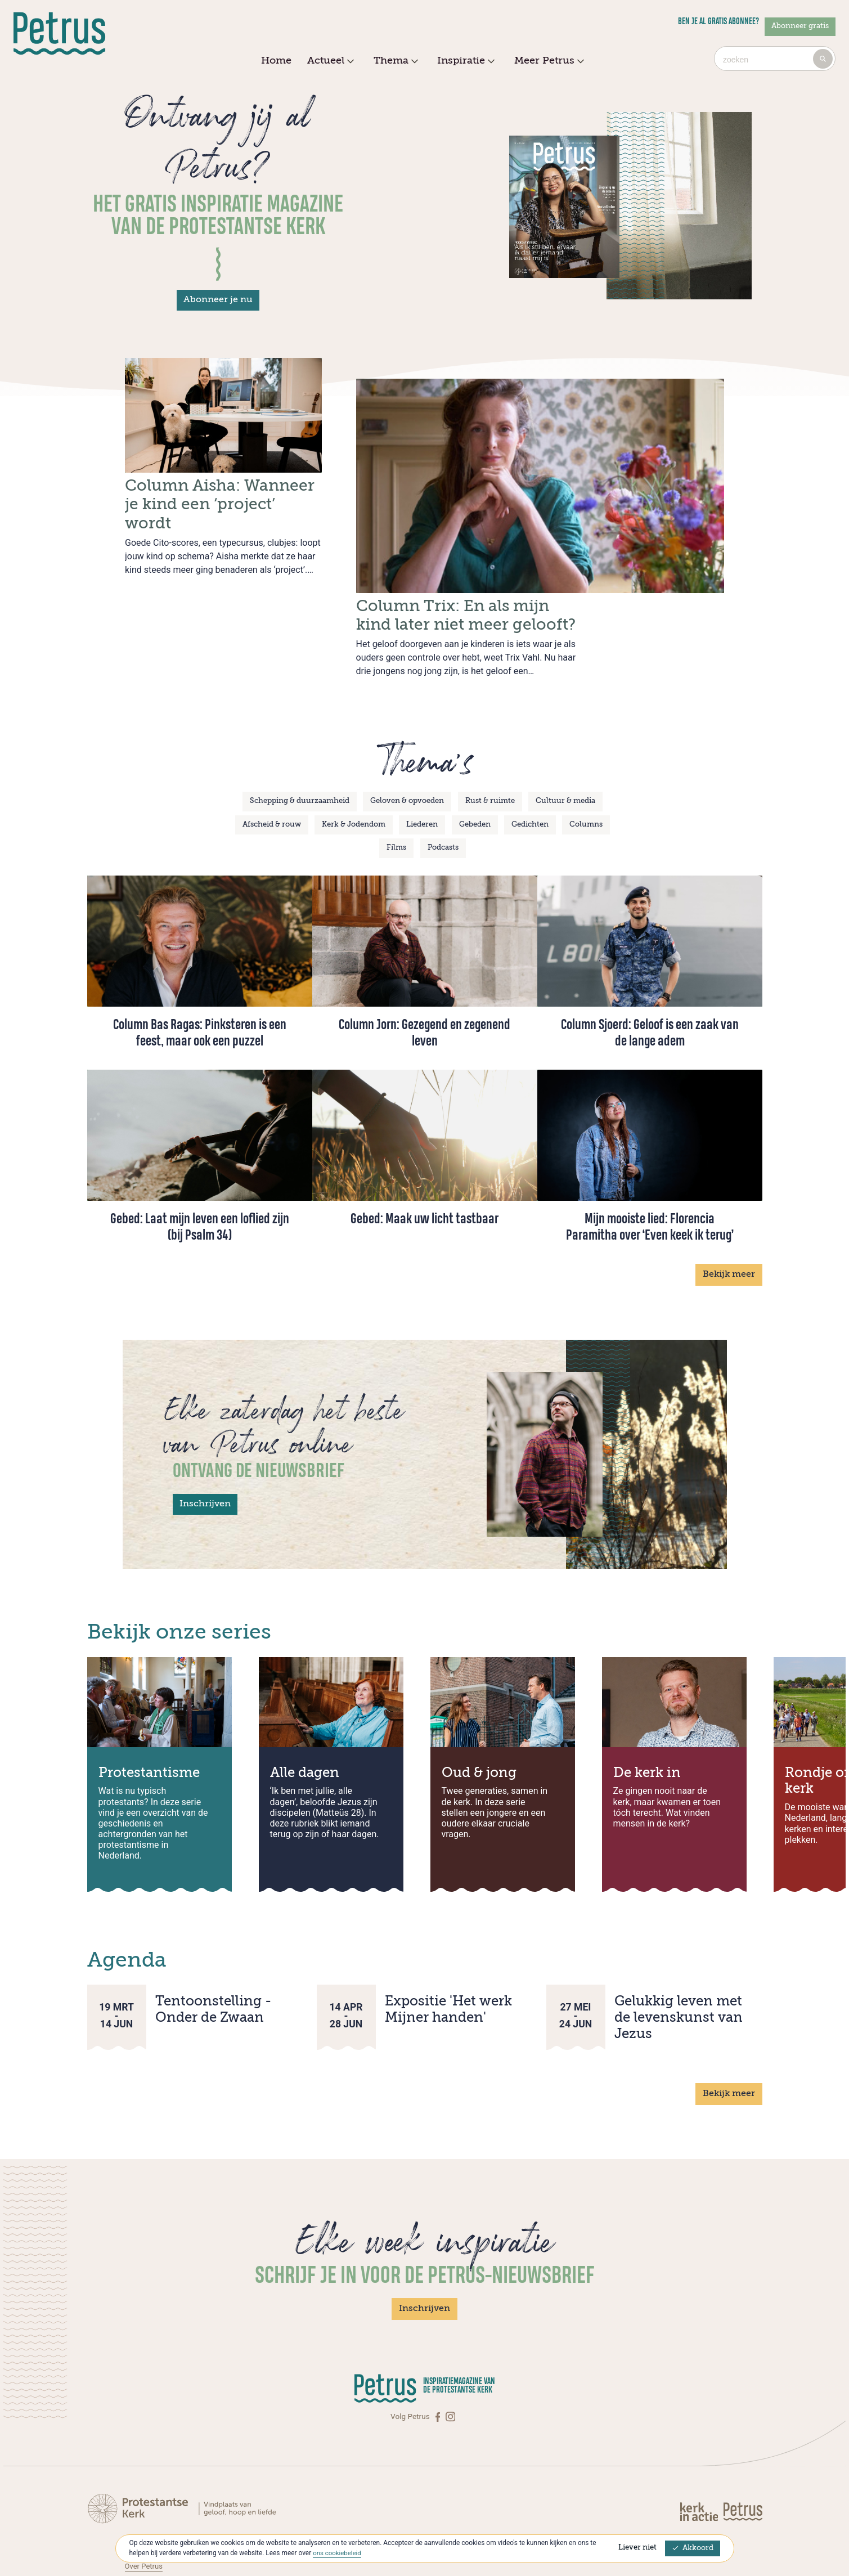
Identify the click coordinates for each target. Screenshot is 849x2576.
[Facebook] (438, 2371)
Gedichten (530, 779)
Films (396, 802)
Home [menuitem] (276, 61)
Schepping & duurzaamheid (299, 756)
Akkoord (692, 2548)
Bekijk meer (729, 1228)
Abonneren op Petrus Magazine (178, 2509)
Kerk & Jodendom (353, 779)
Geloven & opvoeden (407, 756)
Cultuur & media (565, 756)
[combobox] (774, 58)
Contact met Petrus (158, 2497)
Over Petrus (144, 2520)
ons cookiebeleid (338, 2553)
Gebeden (475, 779)
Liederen (422, 779)
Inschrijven (205, 1458)
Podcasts (443, 802)
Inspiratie (464, 61)
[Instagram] (450, 2371)
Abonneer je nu (218, 299)
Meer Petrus (547, 61)
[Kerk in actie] (700, 2466)
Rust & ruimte (490, 756)
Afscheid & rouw (271, 779)
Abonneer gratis (800, 26)
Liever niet (637, 2547)
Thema (394, 61)
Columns (586, 779)
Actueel (329, 61)
